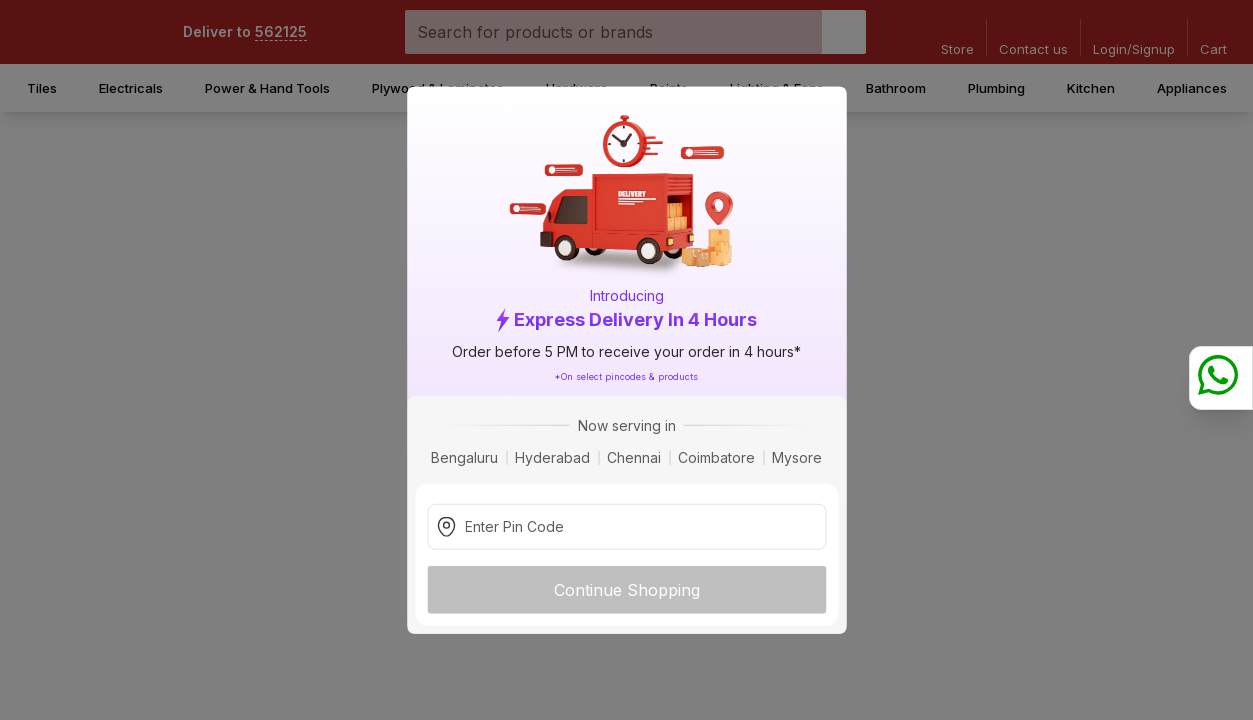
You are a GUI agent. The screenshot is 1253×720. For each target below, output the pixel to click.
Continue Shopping (627, 589)
